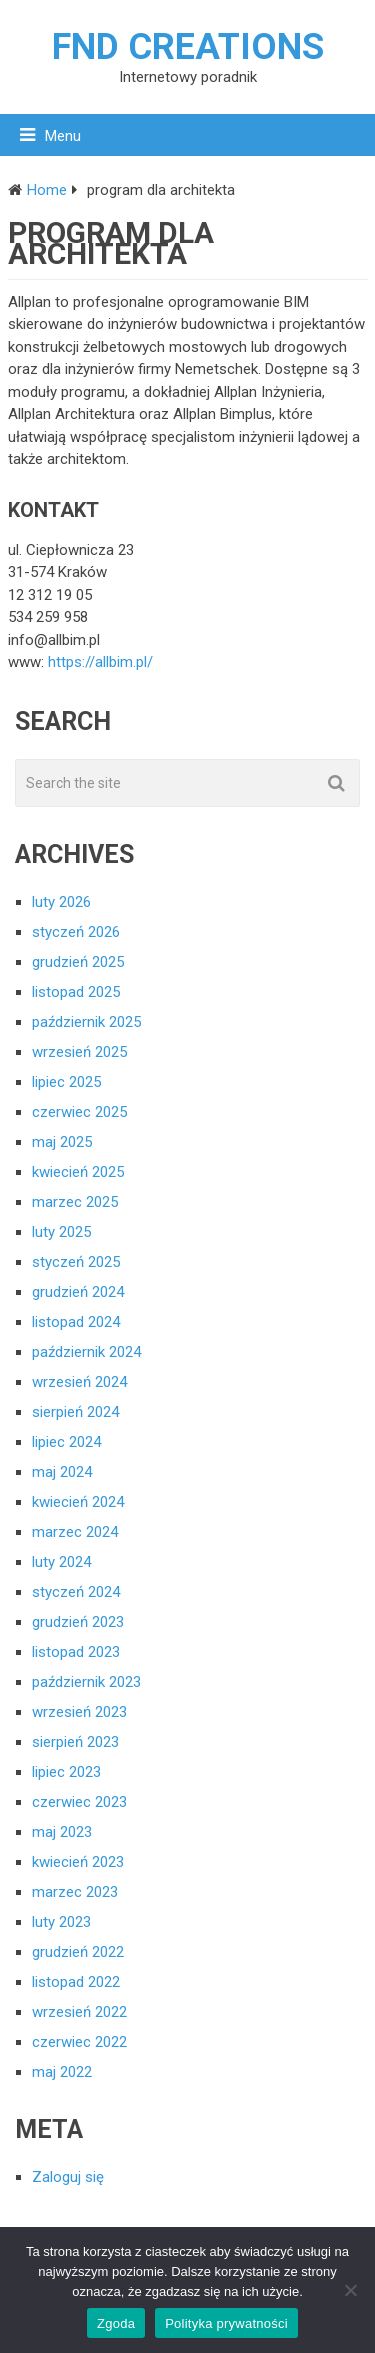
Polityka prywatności (226, 2323)
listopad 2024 (76, 1322)
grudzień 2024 (78, 1292)
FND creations (188, 47)
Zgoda (116, 2323)
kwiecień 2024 (78, 1502)
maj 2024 (62, 1472)
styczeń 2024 (76, 1592)
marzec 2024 (75, 1532)
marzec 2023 (75, 1892)
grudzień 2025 (78, 962)
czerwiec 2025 (79, 1112)
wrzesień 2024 (79, 1382)
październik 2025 (86, 1022)
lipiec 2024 (66, 1442)
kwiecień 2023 (78, 1862)
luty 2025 (61, 1232)
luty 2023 (61, 1922)
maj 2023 (62, 1832)
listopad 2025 (76, 992)
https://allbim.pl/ (100, 662)
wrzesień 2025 (79, 1052)
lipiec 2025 (66, 1082)
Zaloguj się (68, 2177)
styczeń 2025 (76, 1262)
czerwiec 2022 (79, 2042)
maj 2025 (62, 1142)
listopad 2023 (76, 1652)
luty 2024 (61, 1562)
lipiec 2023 (66, 1772)
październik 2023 (86, 1682)
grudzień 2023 (78, 1622)
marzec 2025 (75, 1202)
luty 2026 (61, 902)
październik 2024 (86, 1352)
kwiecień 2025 (78, 1172)
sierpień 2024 (75, 1412)
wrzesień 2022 (79, 2012)
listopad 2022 (76, 1982)
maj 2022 (62, 2072)
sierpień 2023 (75, 1742)
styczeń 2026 (76, 932)
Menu (63, 136)
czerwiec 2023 (79, 1802)
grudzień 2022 (78, 1952)
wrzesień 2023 (79, 1712)
